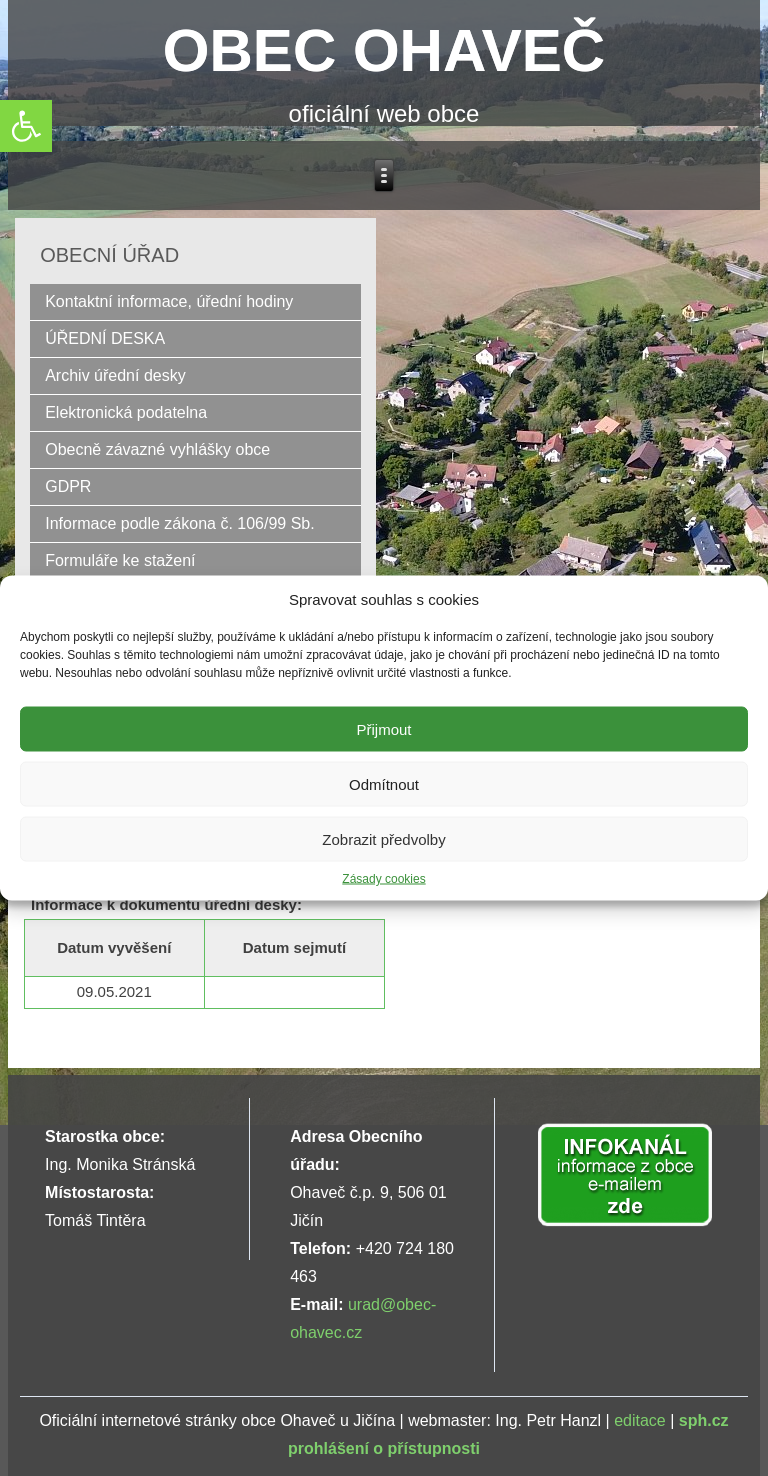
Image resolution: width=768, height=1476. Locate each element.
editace (640, 1420)
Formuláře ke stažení (120, 560)
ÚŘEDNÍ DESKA (105, 338)
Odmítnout (384, 783)
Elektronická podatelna (126, 412)
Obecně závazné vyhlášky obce (157, 449)
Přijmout (383, 728)
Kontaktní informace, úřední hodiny (169, 301)
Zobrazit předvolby (383, 838)
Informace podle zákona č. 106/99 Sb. (180, 523)
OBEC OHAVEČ (384, 50)
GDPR (68, 486)
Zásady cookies (383, 879)
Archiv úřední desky (115, 375)
